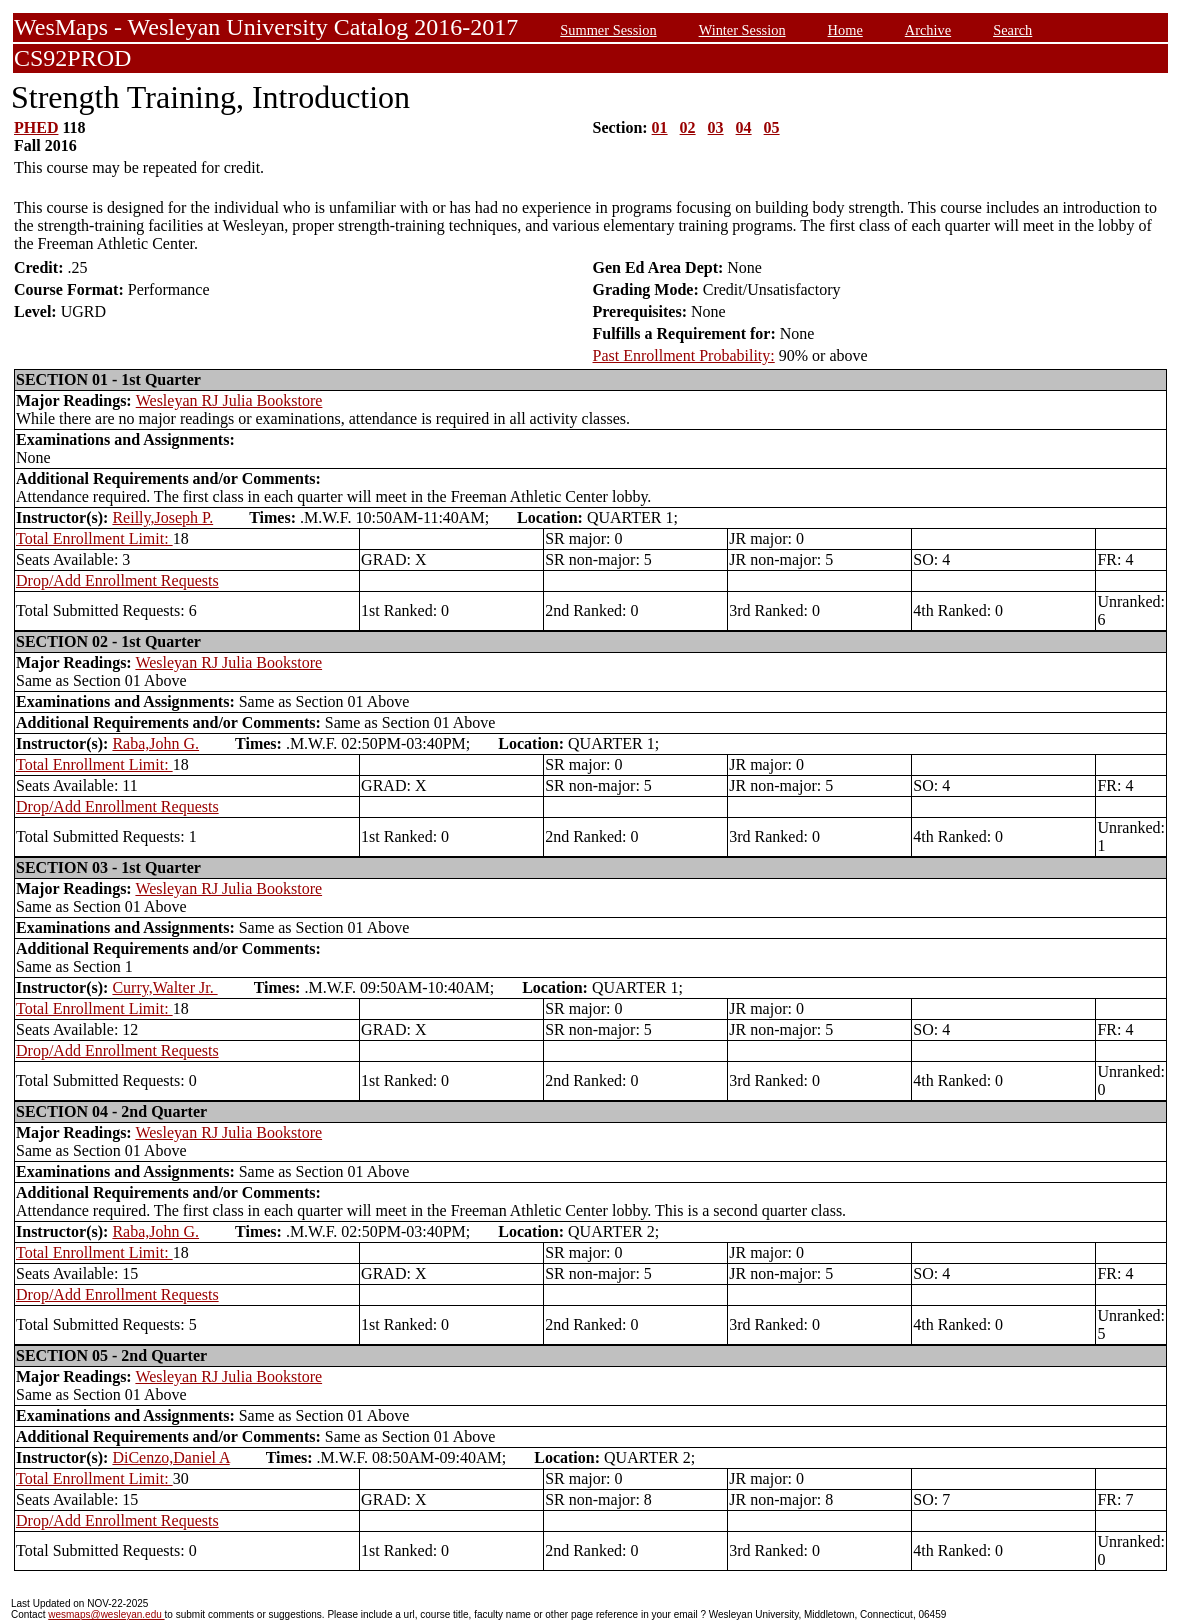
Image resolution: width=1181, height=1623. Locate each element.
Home (845, 30)
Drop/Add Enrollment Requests (117, 580)
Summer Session (608, 30)
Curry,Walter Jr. (164, 987)
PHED (36, 127)
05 (772, 127)
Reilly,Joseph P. (162, 517)
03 (716, 127)
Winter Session (742, 30)
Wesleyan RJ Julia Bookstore (229, 400)
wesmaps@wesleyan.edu (106, 1614)
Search (1012, 30)
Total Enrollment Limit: (94, 538)
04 (744, 127)
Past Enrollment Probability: (684, 355)
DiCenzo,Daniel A (170, 1457)
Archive (928, 30)
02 (688, 127)
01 (660, 127)
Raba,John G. (155, 743)
